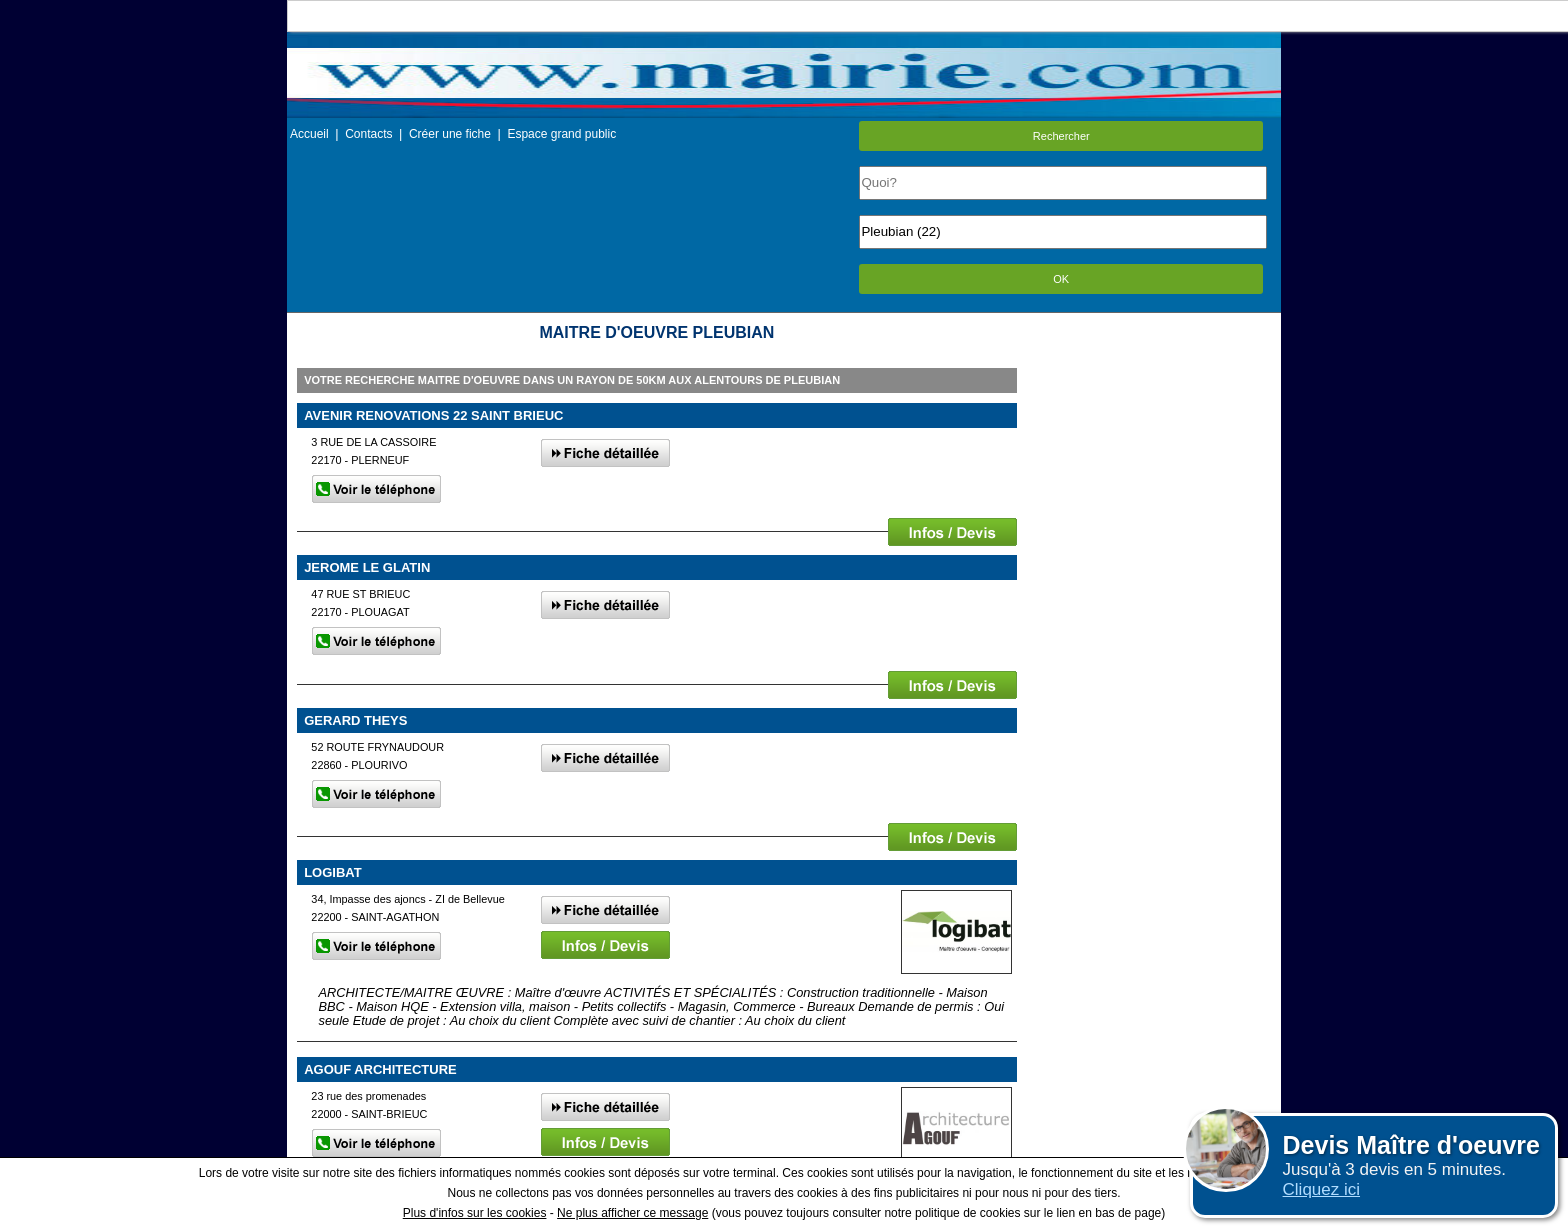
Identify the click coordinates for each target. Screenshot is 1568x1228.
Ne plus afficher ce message (632, 1213)
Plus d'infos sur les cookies (475, 1213)
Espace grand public (561, 134)
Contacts (368, 134)
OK (1061, 279)
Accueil (309, 134)
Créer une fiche (450, 134)
